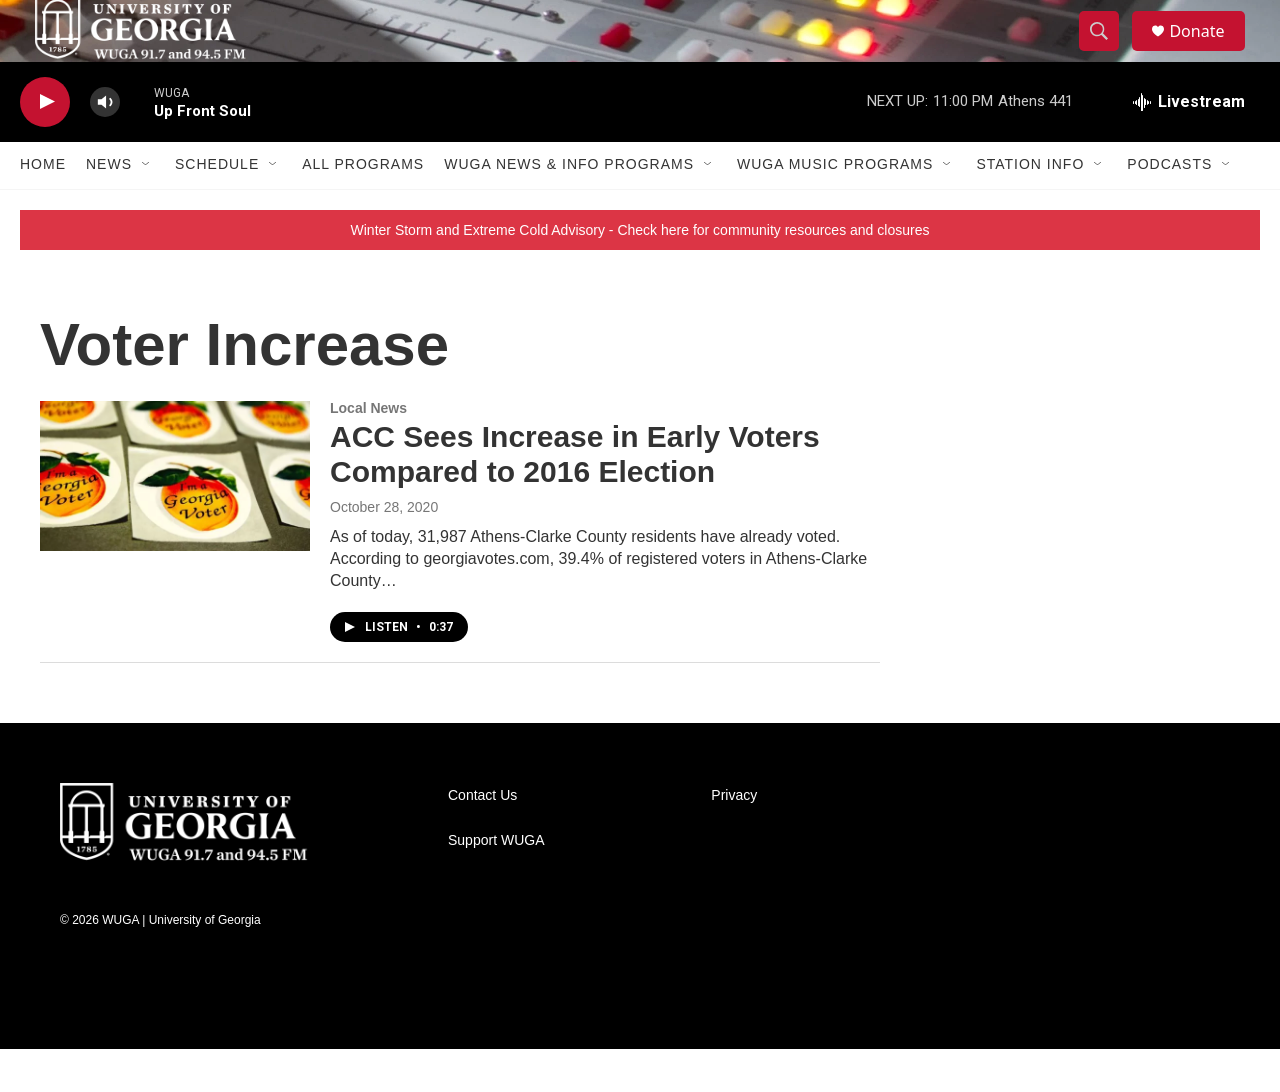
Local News (368, 451)
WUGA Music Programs (835, 208)
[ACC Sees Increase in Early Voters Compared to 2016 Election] (175, 519)
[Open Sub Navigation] (147, 208)
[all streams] (1189, 145)
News (109, 208)
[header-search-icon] (1108, 53)
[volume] (105, 145)
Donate (1209, 52)
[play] (45, 145)
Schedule (217, 208)
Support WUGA (496, 883)
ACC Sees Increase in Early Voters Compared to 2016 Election (575, 498)
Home (43, 208)
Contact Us (482, 838)
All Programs (363, 208)
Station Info (1030, 208)
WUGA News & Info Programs (569, 208)
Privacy (734, 838)
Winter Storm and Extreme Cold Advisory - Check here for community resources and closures (640, 273)
